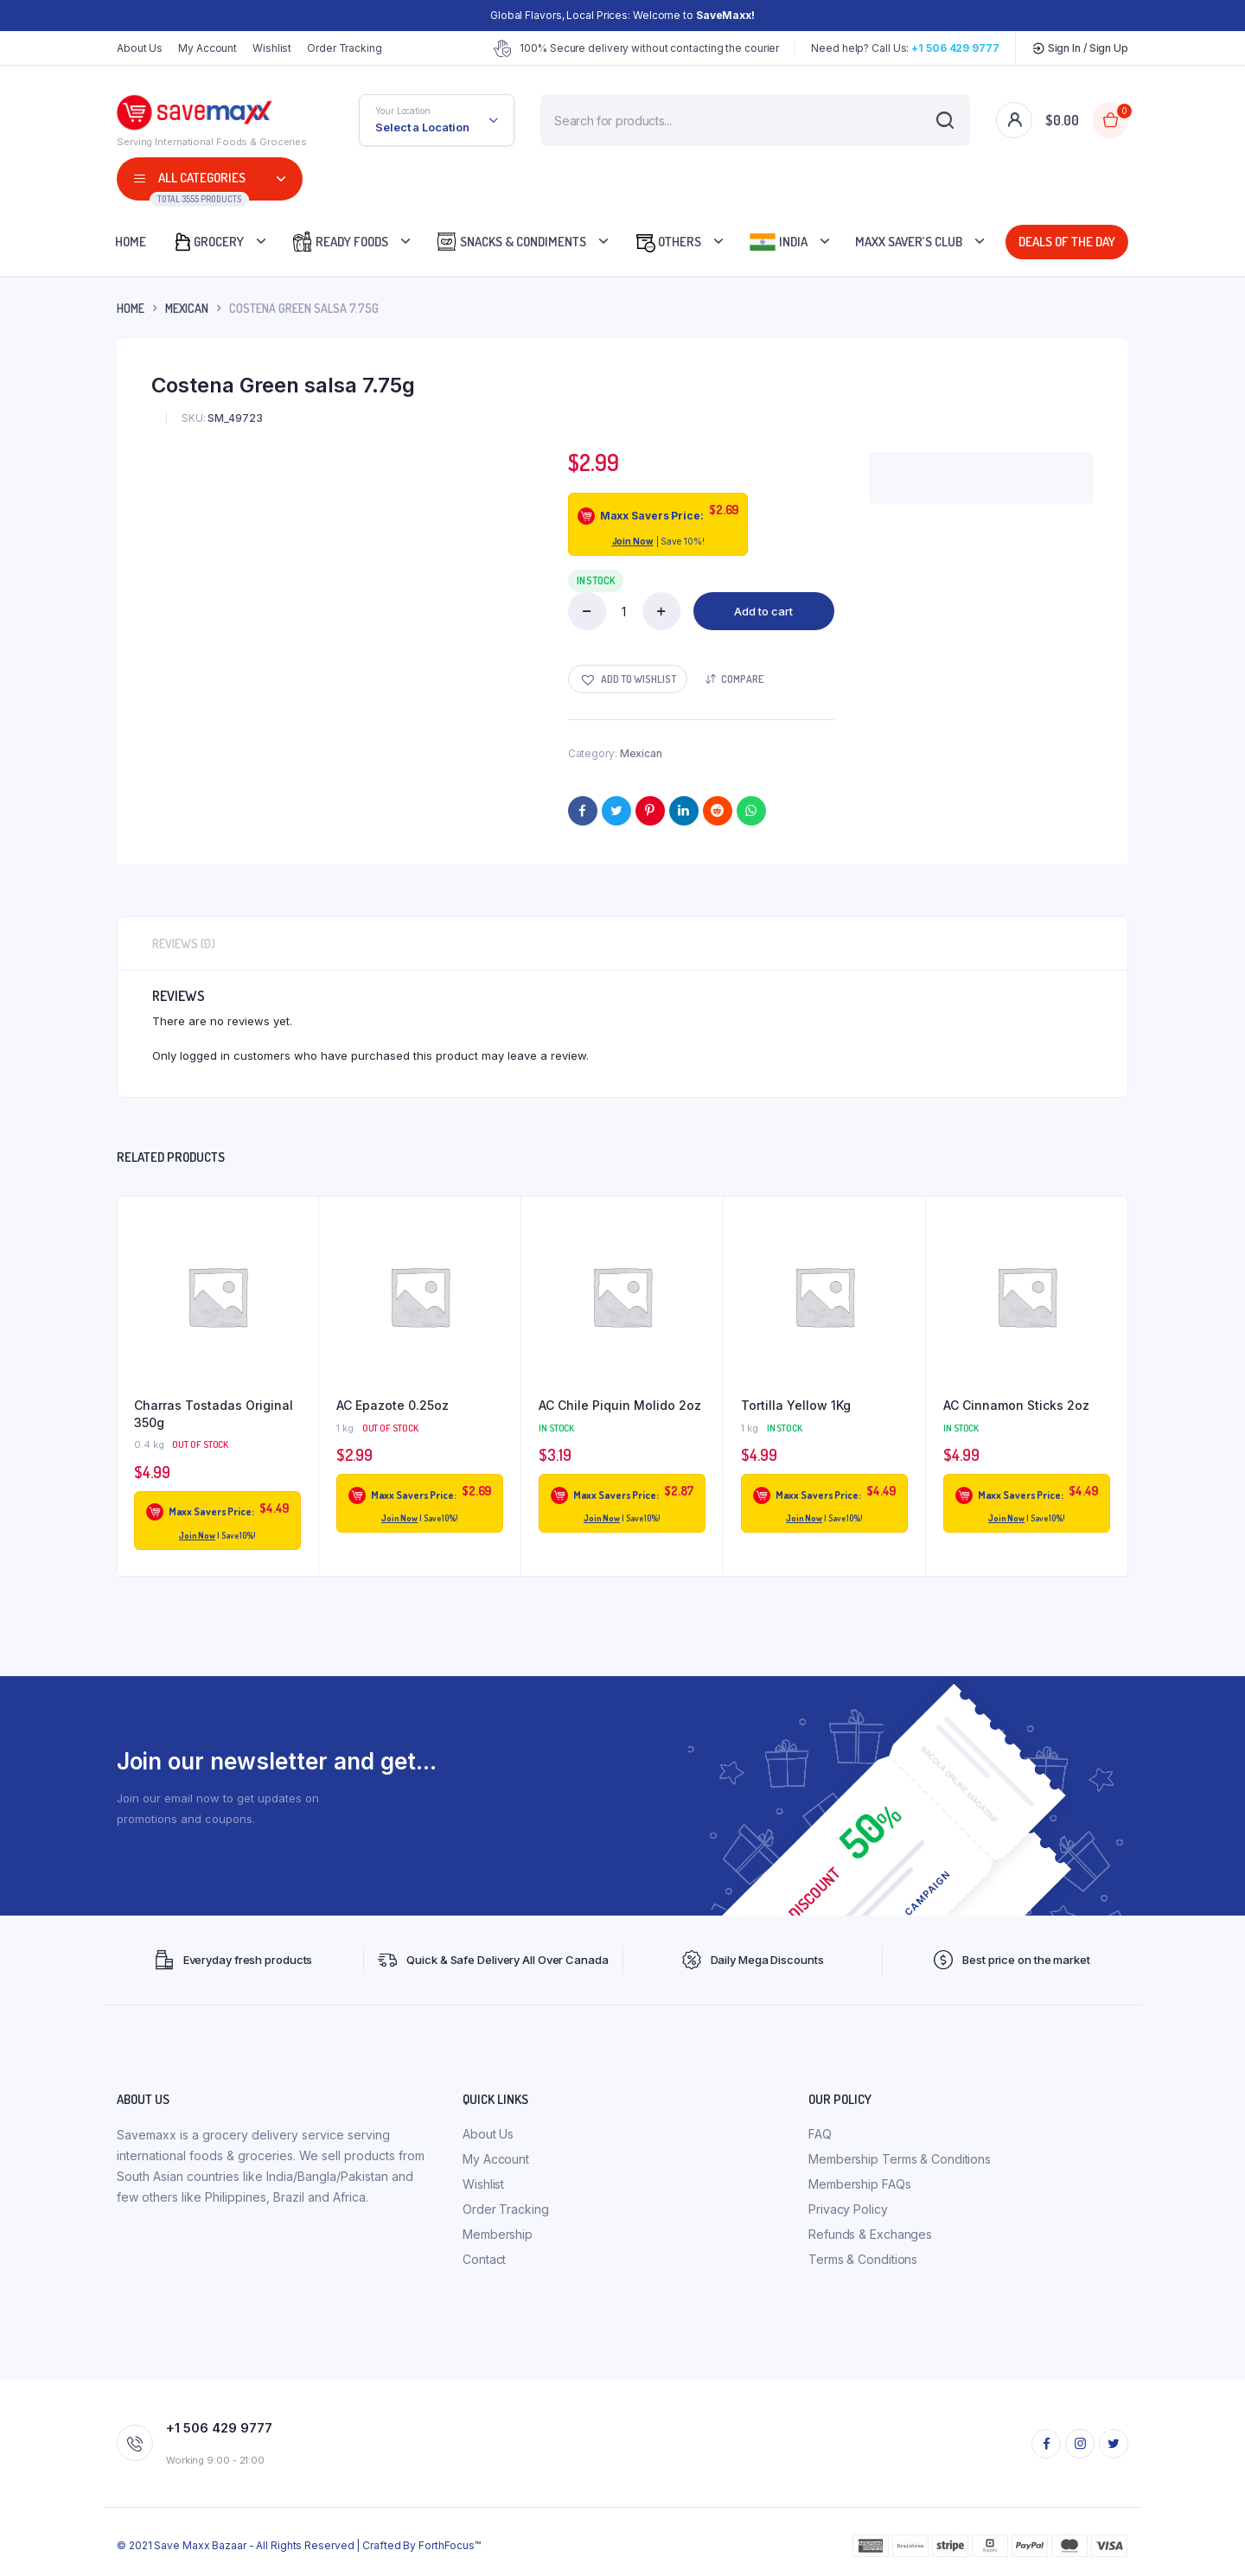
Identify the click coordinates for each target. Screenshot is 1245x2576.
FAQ (820, 2133)
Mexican (186, 308)
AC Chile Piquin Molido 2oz (620, 1405)
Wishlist (271, 47)
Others (667, 241)
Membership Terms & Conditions (899, 2159)
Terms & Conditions (862, 2259)
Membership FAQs (859, 2184)
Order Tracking (344, 47)
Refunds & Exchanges (870, 2234)
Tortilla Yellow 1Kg (796, 1405)
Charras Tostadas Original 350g (213, 1414)
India (778, 242)
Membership (498, 2234)
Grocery (208, 241)
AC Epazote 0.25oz (392, 1405)
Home (130, 241)
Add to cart (763, 611)
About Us (140, 47)
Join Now (633, 541)
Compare (742, 679)
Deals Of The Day (1063, 241)
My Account (207, 47)
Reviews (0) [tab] (183, 943)
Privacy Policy (848, 2209)
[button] (627, 679)
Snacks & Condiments (511, 241)
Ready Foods (339, 241)
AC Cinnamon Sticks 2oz (1016, 1405)
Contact (484, 2259)
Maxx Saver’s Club (908, 241)
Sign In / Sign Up (1079, 48)
